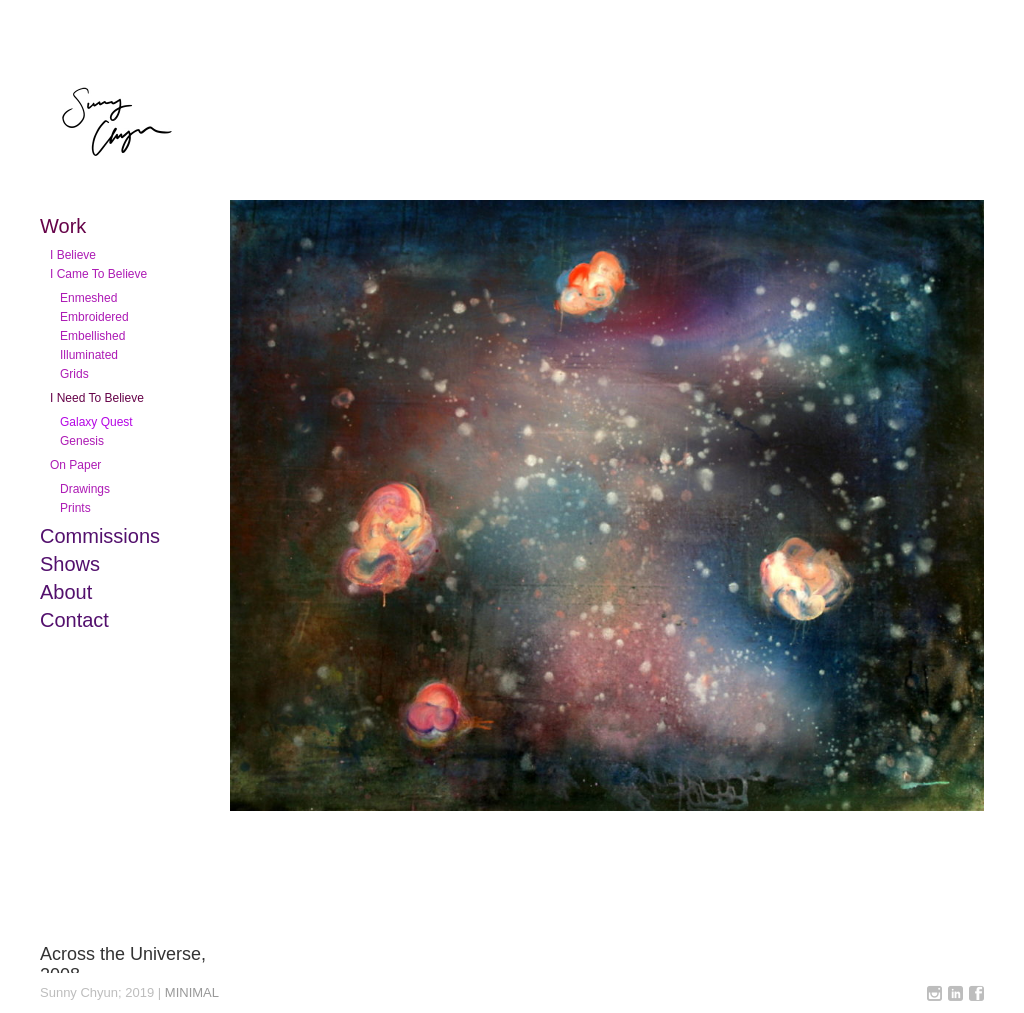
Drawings (85, 489)
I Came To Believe (98, 274)
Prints (75, 508)
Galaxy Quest (96, 422)
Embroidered (94, 317)
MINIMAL (192, 992)
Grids (74, 374)
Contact (74, 620)
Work (63, 226)
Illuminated (89, 355)
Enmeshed (88, 298)
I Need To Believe (97, 398)
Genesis (82, 441)
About (66, 592)
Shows (70, 564)
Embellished (92, 336)
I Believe (73, 255)
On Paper (75, 465)
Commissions (100, 536)
